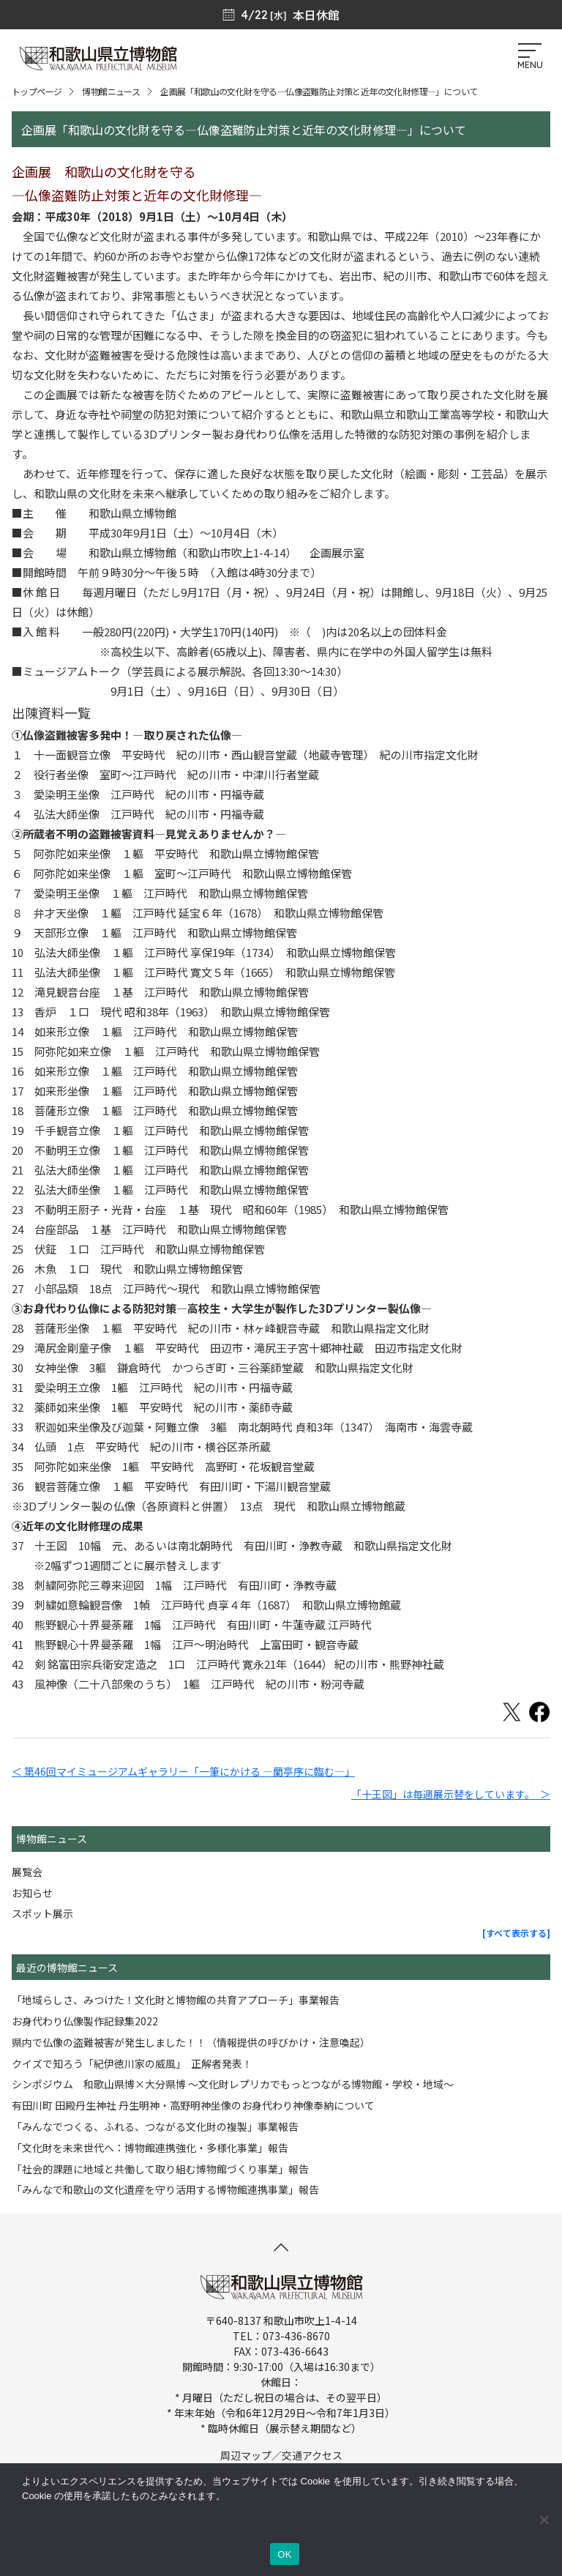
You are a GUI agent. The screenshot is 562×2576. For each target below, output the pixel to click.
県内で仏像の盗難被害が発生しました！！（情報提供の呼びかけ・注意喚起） (191, 2042)
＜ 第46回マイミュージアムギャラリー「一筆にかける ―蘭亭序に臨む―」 (183, 1771)
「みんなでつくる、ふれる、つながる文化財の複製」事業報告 (155, 2126)
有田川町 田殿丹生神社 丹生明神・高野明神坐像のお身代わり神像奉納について (193, 2105)
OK (284, 2554)
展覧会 (27, 1871)
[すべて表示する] (516, 1933)
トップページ (36, 91)
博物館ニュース (111, 91)
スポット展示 (42, 1913)
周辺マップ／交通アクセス (281, 2455)
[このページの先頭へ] (281, 2247)
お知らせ (32, 1893)
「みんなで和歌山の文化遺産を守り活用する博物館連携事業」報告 (165, 2189)
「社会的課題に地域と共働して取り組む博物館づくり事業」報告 (160, 2169)
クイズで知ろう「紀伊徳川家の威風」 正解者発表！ (132, 2063)
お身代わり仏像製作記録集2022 (85, 2021)
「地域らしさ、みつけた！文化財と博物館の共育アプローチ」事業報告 (176, 1999)
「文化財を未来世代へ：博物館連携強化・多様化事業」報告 (150, 2147)
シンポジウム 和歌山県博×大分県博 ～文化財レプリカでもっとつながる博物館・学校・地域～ (233, 2084)
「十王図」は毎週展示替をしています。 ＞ (450, 1794)
